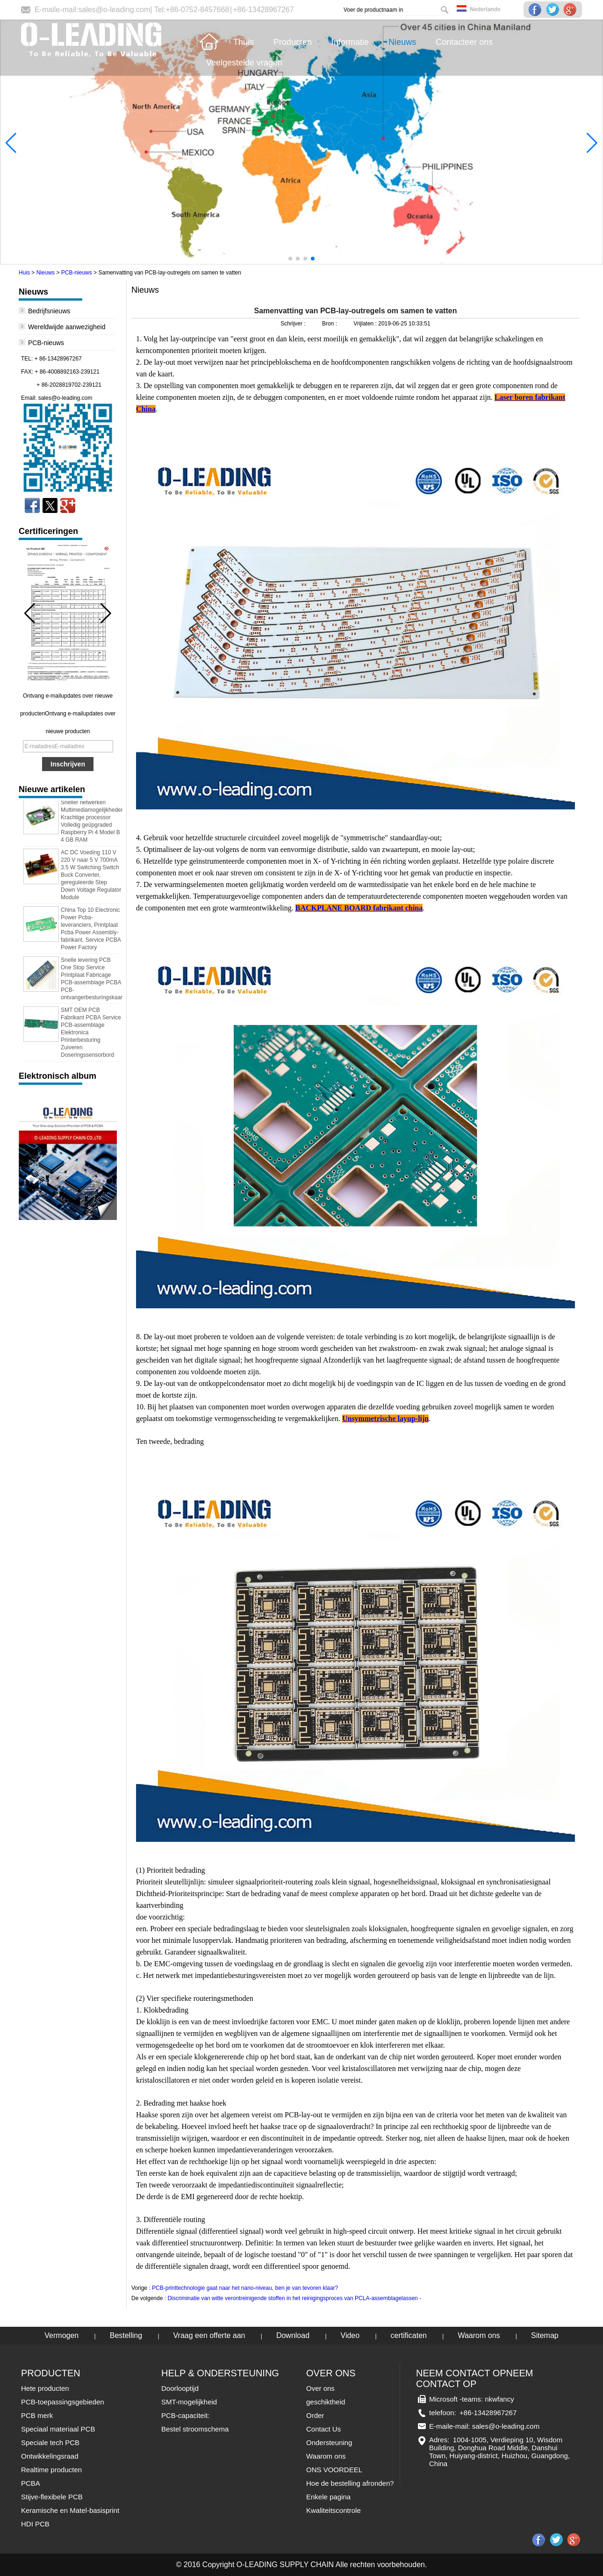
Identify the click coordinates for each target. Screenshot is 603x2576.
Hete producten (45, 2388)
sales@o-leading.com (114, 10)
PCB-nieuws (76, 272)
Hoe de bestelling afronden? (350, 2483)
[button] (290, 258)
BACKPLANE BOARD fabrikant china (359, 908)
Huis (24, 272)
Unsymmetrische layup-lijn (385, 1418)
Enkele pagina (328, 2497)
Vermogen (61, 2335)
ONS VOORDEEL (334, 2470)
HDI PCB (35, 2524)
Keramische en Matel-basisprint (70, 2510)
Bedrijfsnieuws (49, 311)
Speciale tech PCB (50, 2442)
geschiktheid (325, 2402)
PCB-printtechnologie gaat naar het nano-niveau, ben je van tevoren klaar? (245, 2288)
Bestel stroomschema (195, 2429)
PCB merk (37, 2415)
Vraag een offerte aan (209, 2335)
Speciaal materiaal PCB (58, 2429)
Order (315, 2415)
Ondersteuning (329, 2442)
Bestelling (126, 2335)
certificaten (409, 2335)
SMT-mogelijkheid (189, 2402)
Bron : (330, 323)
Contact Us (323, 2429)
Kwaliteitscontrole (333, 2510)
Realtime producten (51, 2470)
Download (292, 2335)
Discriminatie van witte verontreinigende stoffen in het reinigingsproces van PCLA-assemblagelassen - (294, 2298)
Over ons (320, 2388)
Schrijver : (293, 323)
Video (350, 2335)
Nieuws (45, 272)
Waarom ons (479, 2335)
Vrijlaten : (365, 323)
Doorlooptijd (180, 2388)
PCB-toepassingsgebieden (62, 2402)
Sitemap (545, 2335)
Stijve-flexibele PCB (52, 2497)
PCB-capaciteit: (185, 2415)
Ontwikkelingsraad (50, 2456)
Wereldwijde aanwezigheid (67, 327)
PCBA (30, 2483)
